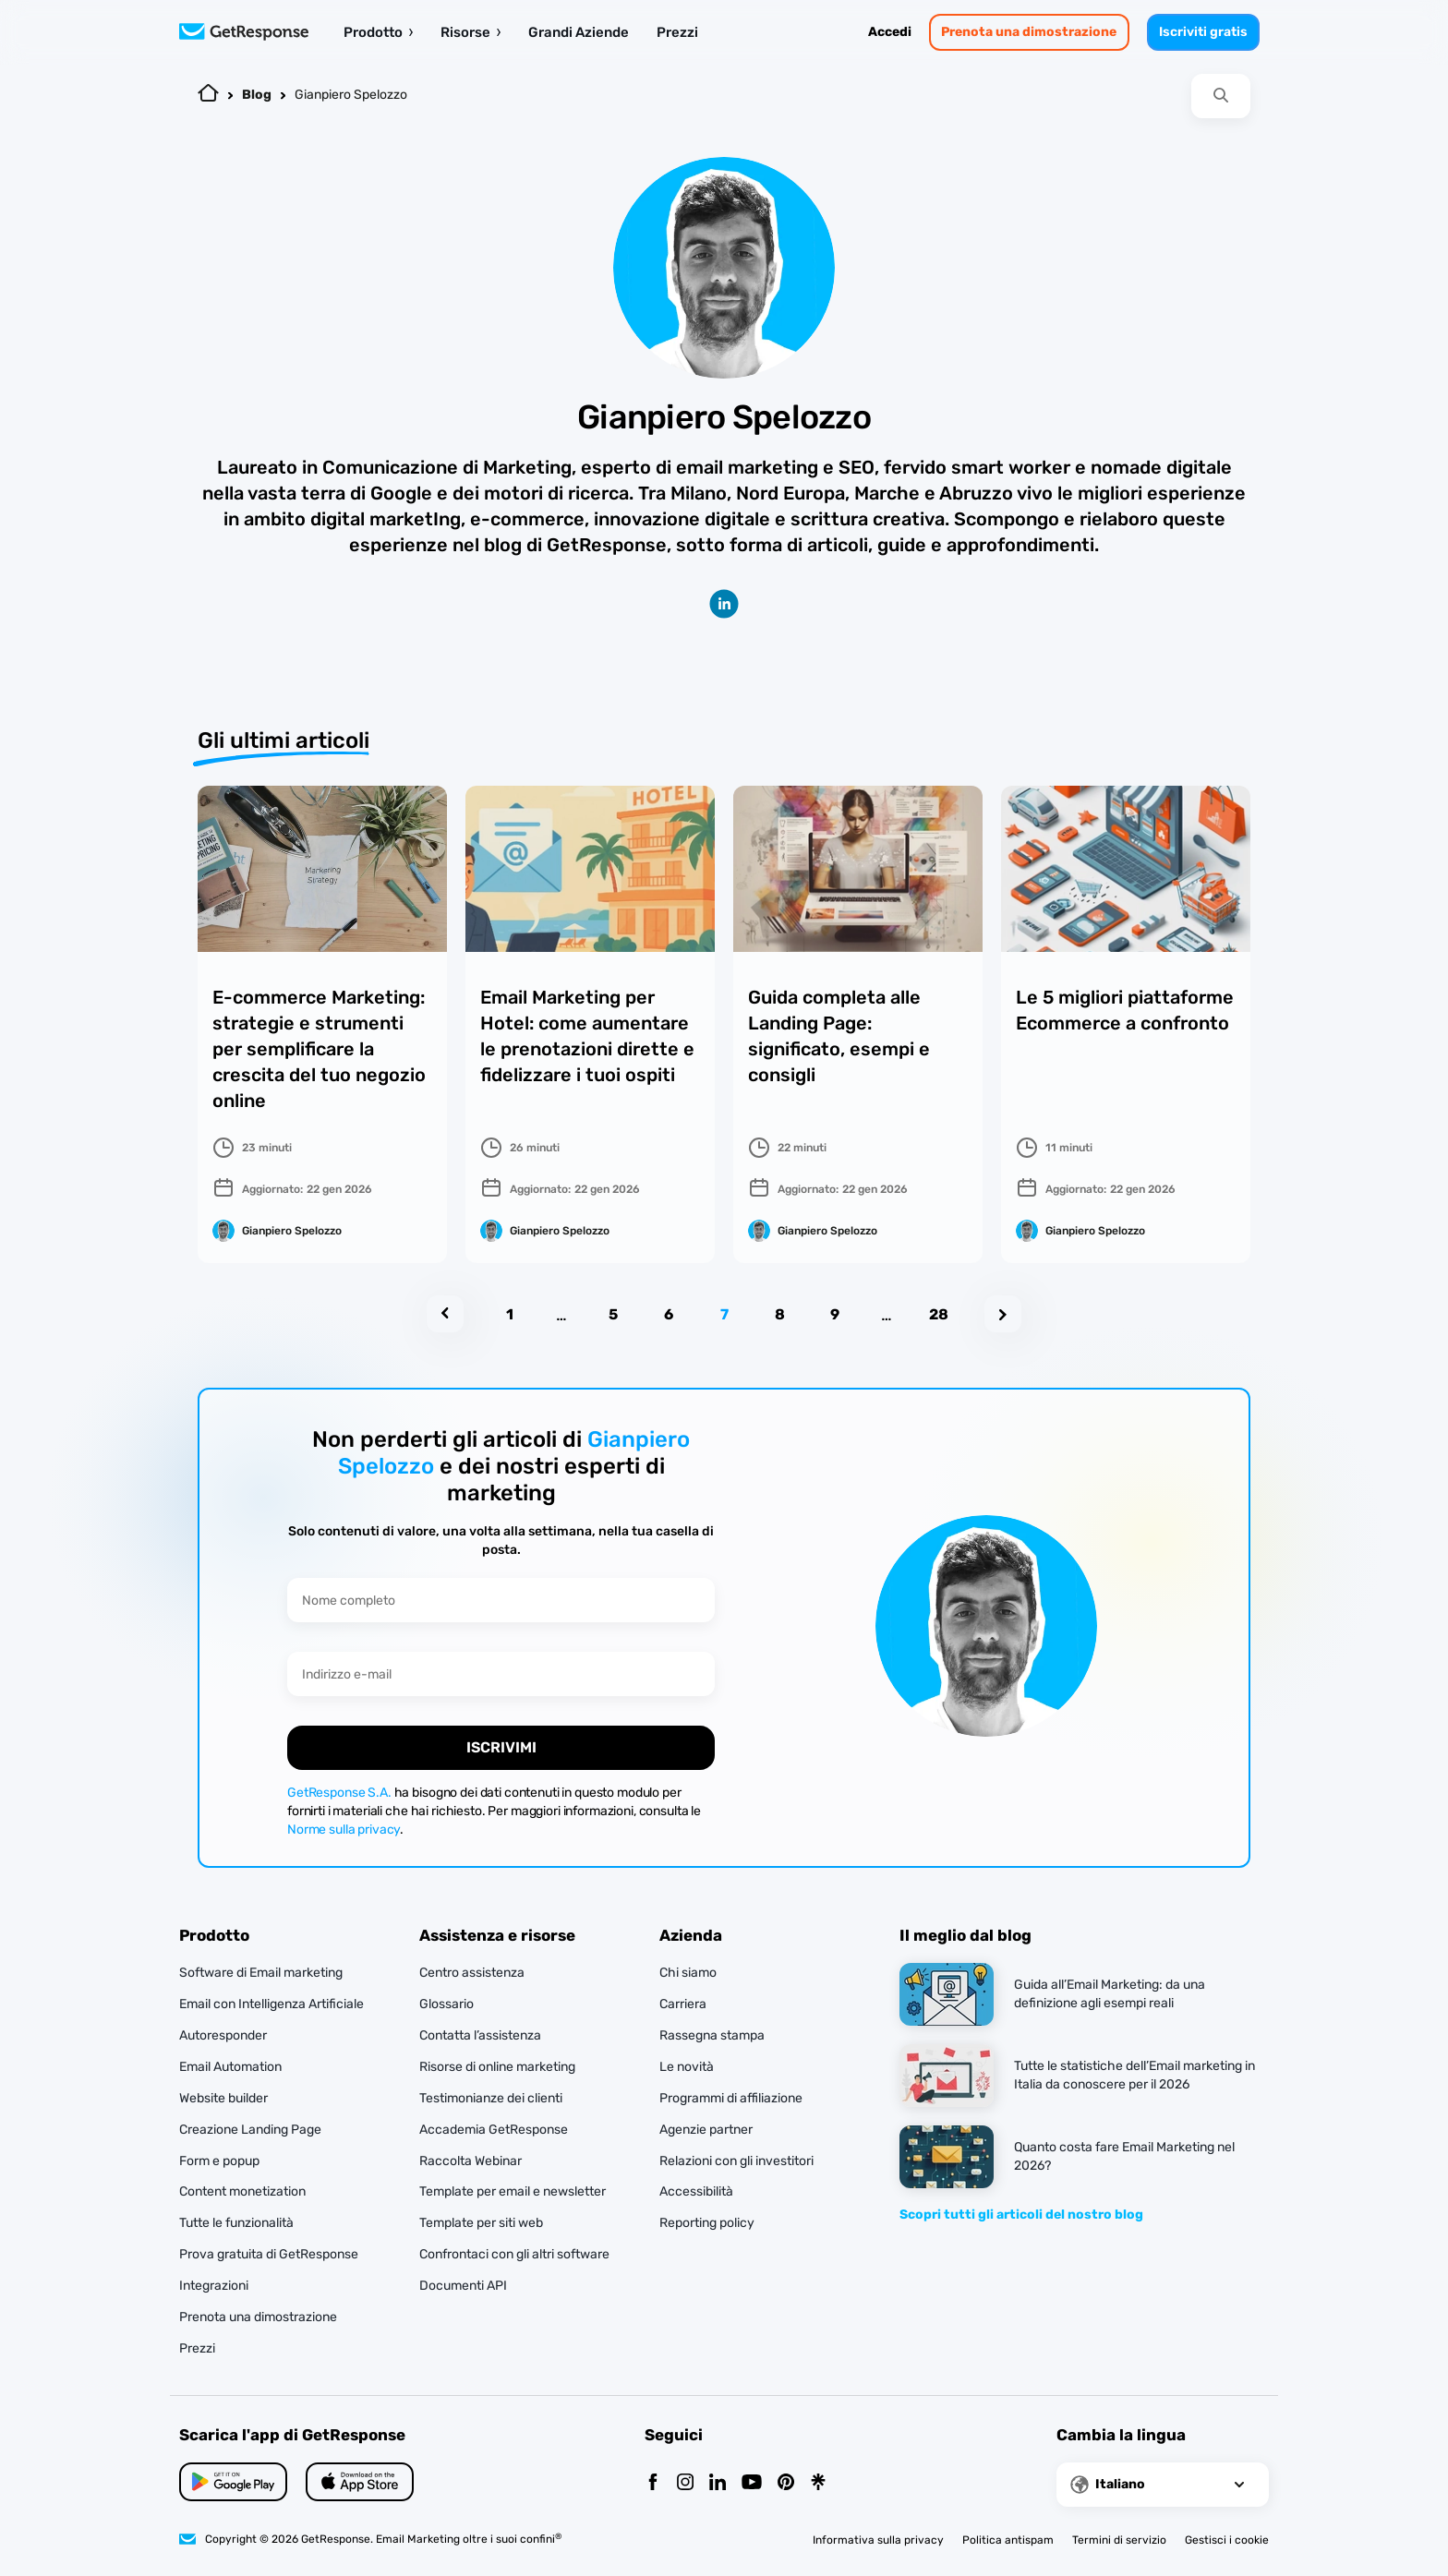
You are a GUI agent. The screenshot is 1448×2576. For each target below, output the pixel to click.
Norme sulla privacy (343, 1828)
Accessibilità (696, 2191)
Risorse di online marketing (497, 2067)
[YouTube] (752, 2483)
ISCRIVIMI (501, 1747)
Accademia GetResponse (493, 2129)
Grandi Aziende (578, 33)
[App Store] (233, 2481)
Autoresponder (223, 2035)
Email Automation (230, 2067)
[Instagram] (685, 2483)
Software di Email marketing (261, 1972)
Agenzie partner (706, 2129)
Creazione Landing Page (250, 2129)
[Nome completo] (501, 1600)
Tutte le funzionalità (236, 2223)
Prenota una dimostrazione (258, 2317)
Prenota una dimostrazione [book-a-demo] (1028, 32)
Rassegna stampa (712, 2035)
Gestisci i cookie (1227, 2540)
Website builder (223, 2098)
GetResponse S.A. (339, 1792)
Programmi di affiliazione (730, 2098)
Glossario (446, 2004)
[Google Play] (360, 2481)
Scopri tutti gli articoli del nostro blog (1021, 2214)
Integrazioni (213, 2285)
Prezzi (677, 33)
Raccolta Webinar (470, 2161)
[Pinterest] (786, 2483)
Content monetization (242, 2191)
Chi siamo (688, 1972)
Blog (257, 94)
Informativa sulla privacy (878, 2540)
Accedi (889, 32)
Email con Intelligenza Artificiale (271, 2004)
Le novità (686, 2067)
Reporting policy (706, 2223)
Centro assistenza (472, 1972)
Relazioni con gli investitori (736, 2161)
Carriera (682, 2004)
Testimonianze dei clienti (490, 2098)
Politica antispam (1008, 2540)
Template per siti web (481, 2223)
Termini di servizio (1119, 2540)
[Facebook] (653, 2483)
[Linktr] (818, 2483)
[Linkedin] (717, 2483)
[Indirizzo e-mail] (501, 1674)
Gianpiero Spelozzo (351, 94)
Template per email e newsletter (512, 2191)
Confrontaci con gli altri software (514, 2254)
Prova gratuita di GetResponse (268, 2254)
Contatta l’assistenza (480, 2035)
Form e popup (219, 2161)
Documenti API (463, 2285)
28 (938, 1313)
